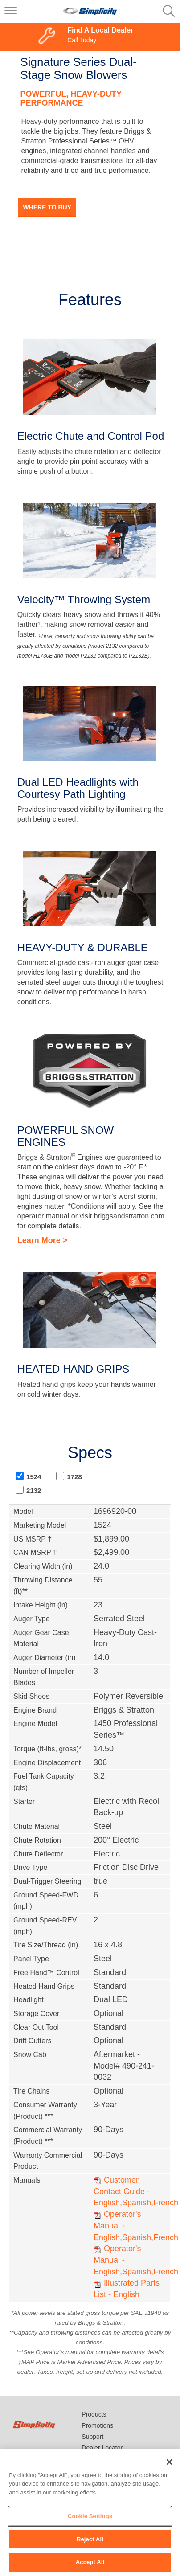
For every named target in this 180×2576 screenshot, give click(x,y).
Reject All (90, 2539)
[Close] (169, 2462)
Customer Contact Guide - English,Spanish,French (136, 2191)
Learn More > (42, 1240)
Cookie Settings (90, 2516)
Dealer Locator (102, 2447)
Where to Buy (47, 207)
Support (92, 2436)
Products (94, 2414)
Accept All (90, 2562)
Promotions (97, 2425)
